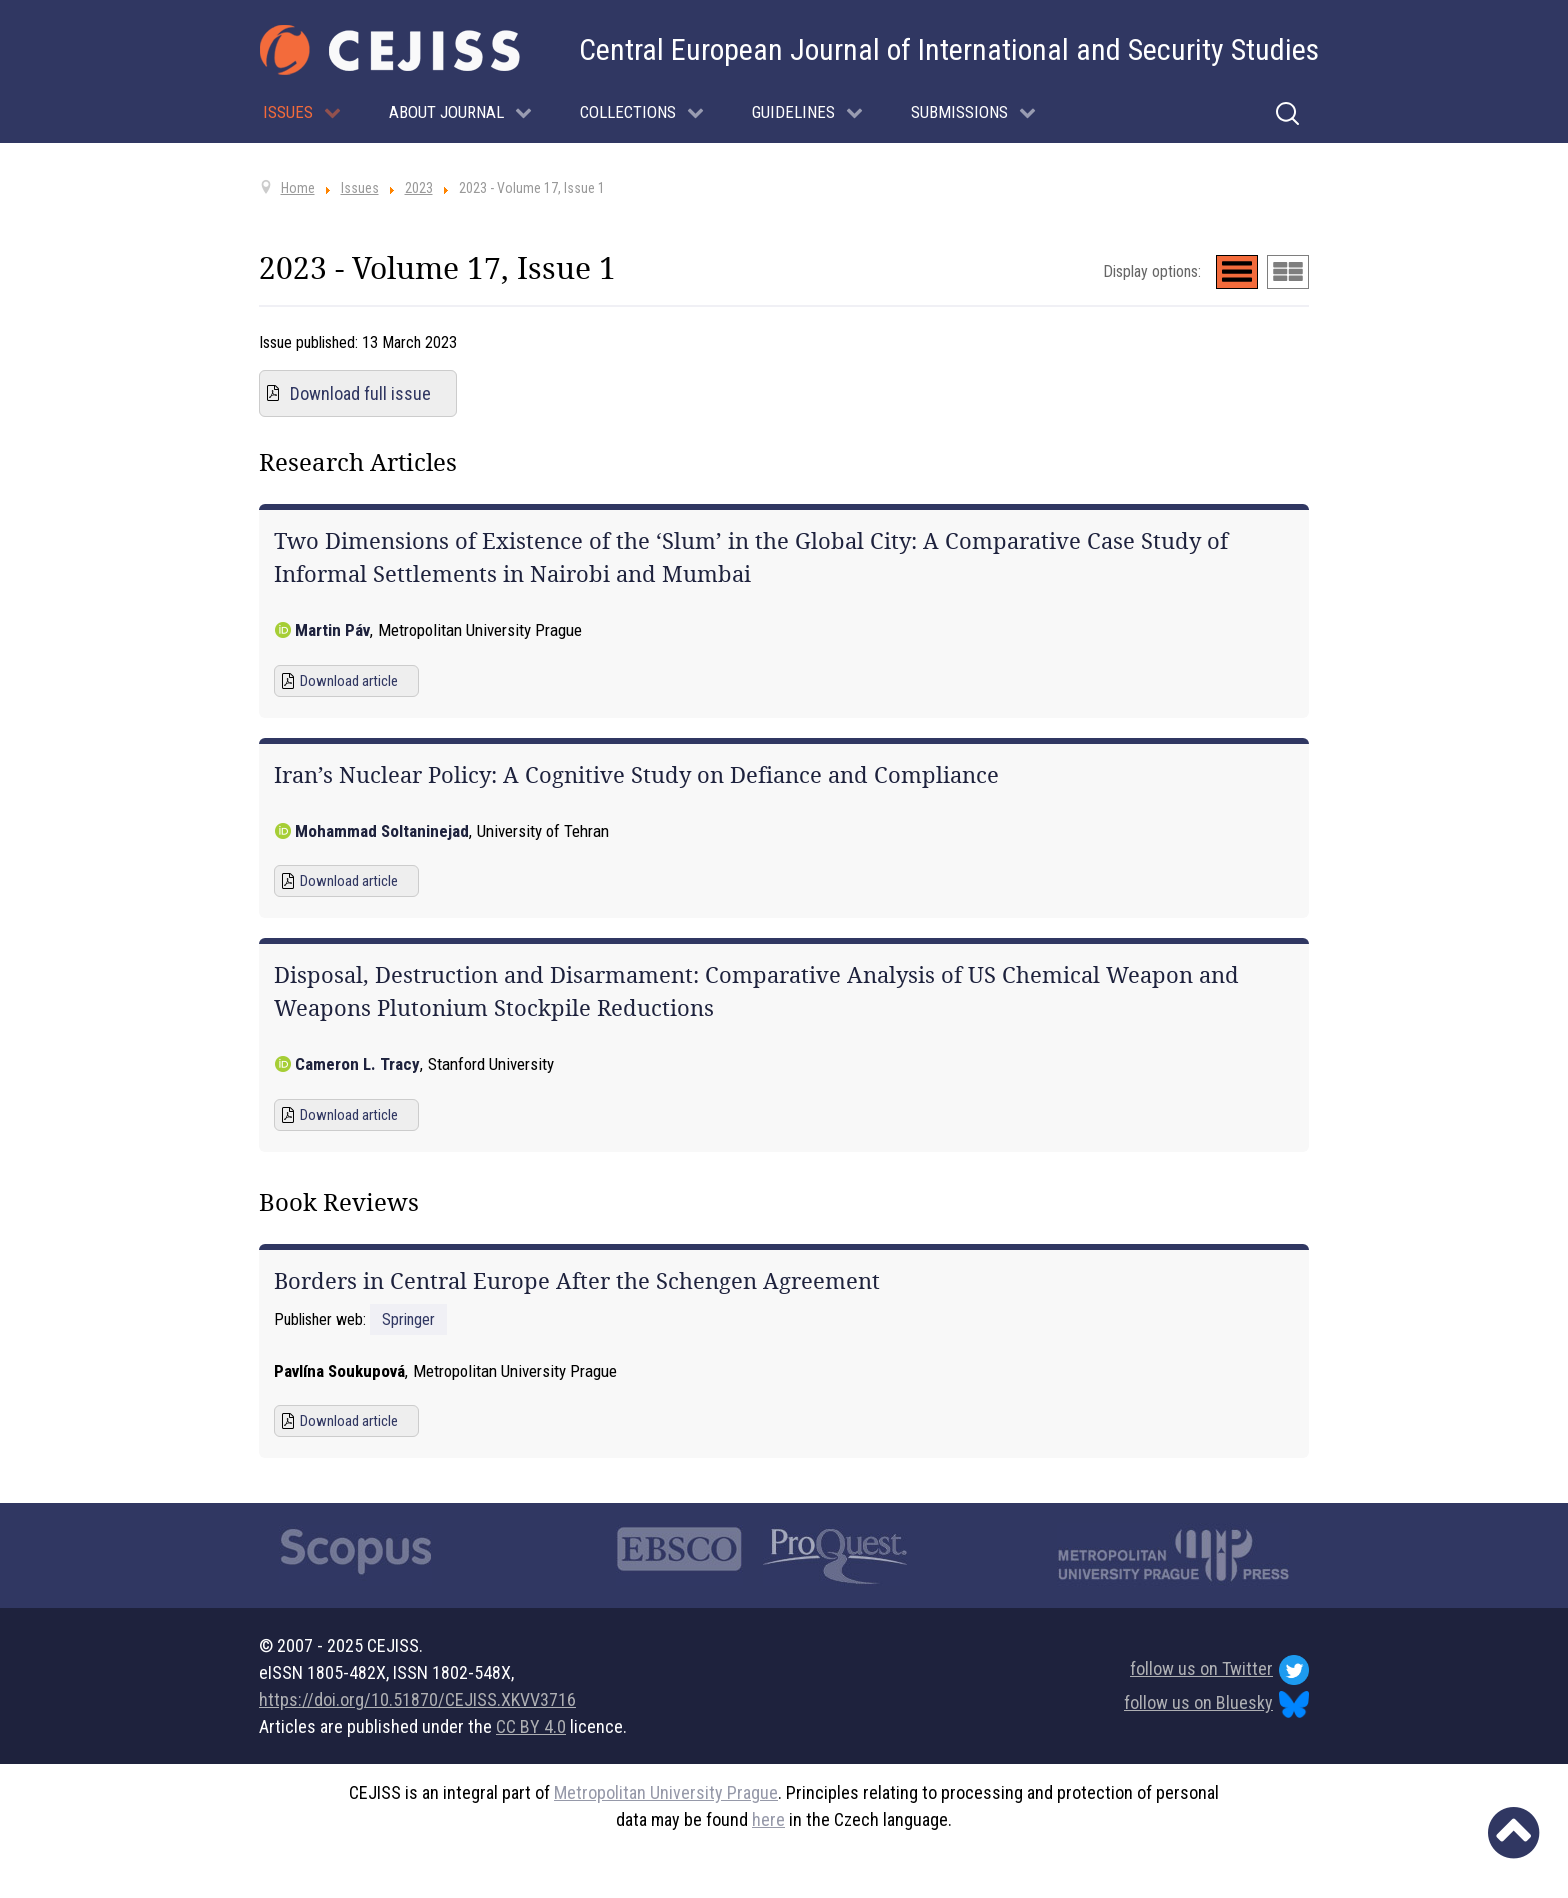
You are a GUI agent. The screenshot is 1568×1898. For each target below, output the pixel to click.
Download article (349, 681)
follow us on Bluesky (1216, 1704)
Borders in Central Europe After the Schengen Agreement (577, 1281)
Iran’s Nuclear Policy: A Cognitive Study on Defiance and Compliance (636, 775)
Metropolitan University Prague (666, 1792)
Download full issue (360, 393)
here (768, 1819)
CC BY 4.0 (531, 1726)
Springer (408, 1319)
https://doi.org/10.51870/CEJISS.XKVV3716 (417, 1699)
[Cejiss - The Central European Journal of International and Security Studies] (390, 50)
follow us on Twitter (1219, 1670)
